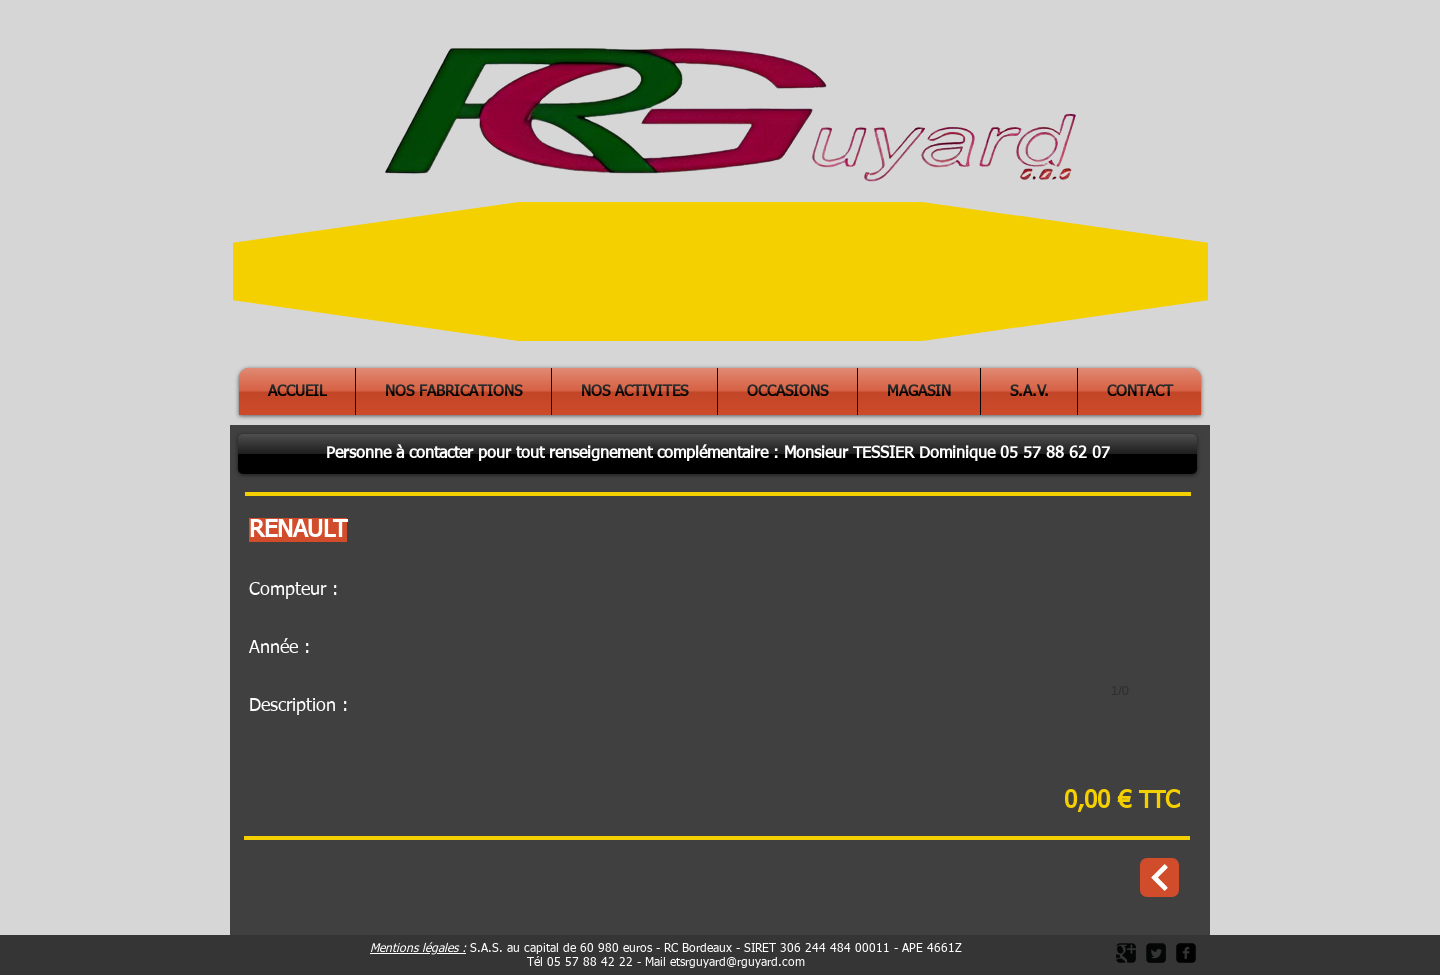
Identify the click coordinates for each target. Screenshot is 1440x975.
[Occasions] (1159, 877)
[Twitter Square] (1156, 953)
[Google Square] (1126, 953)
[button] (717, 454)
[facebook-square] (1186, 953)
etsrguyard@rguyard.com (737, 963)
